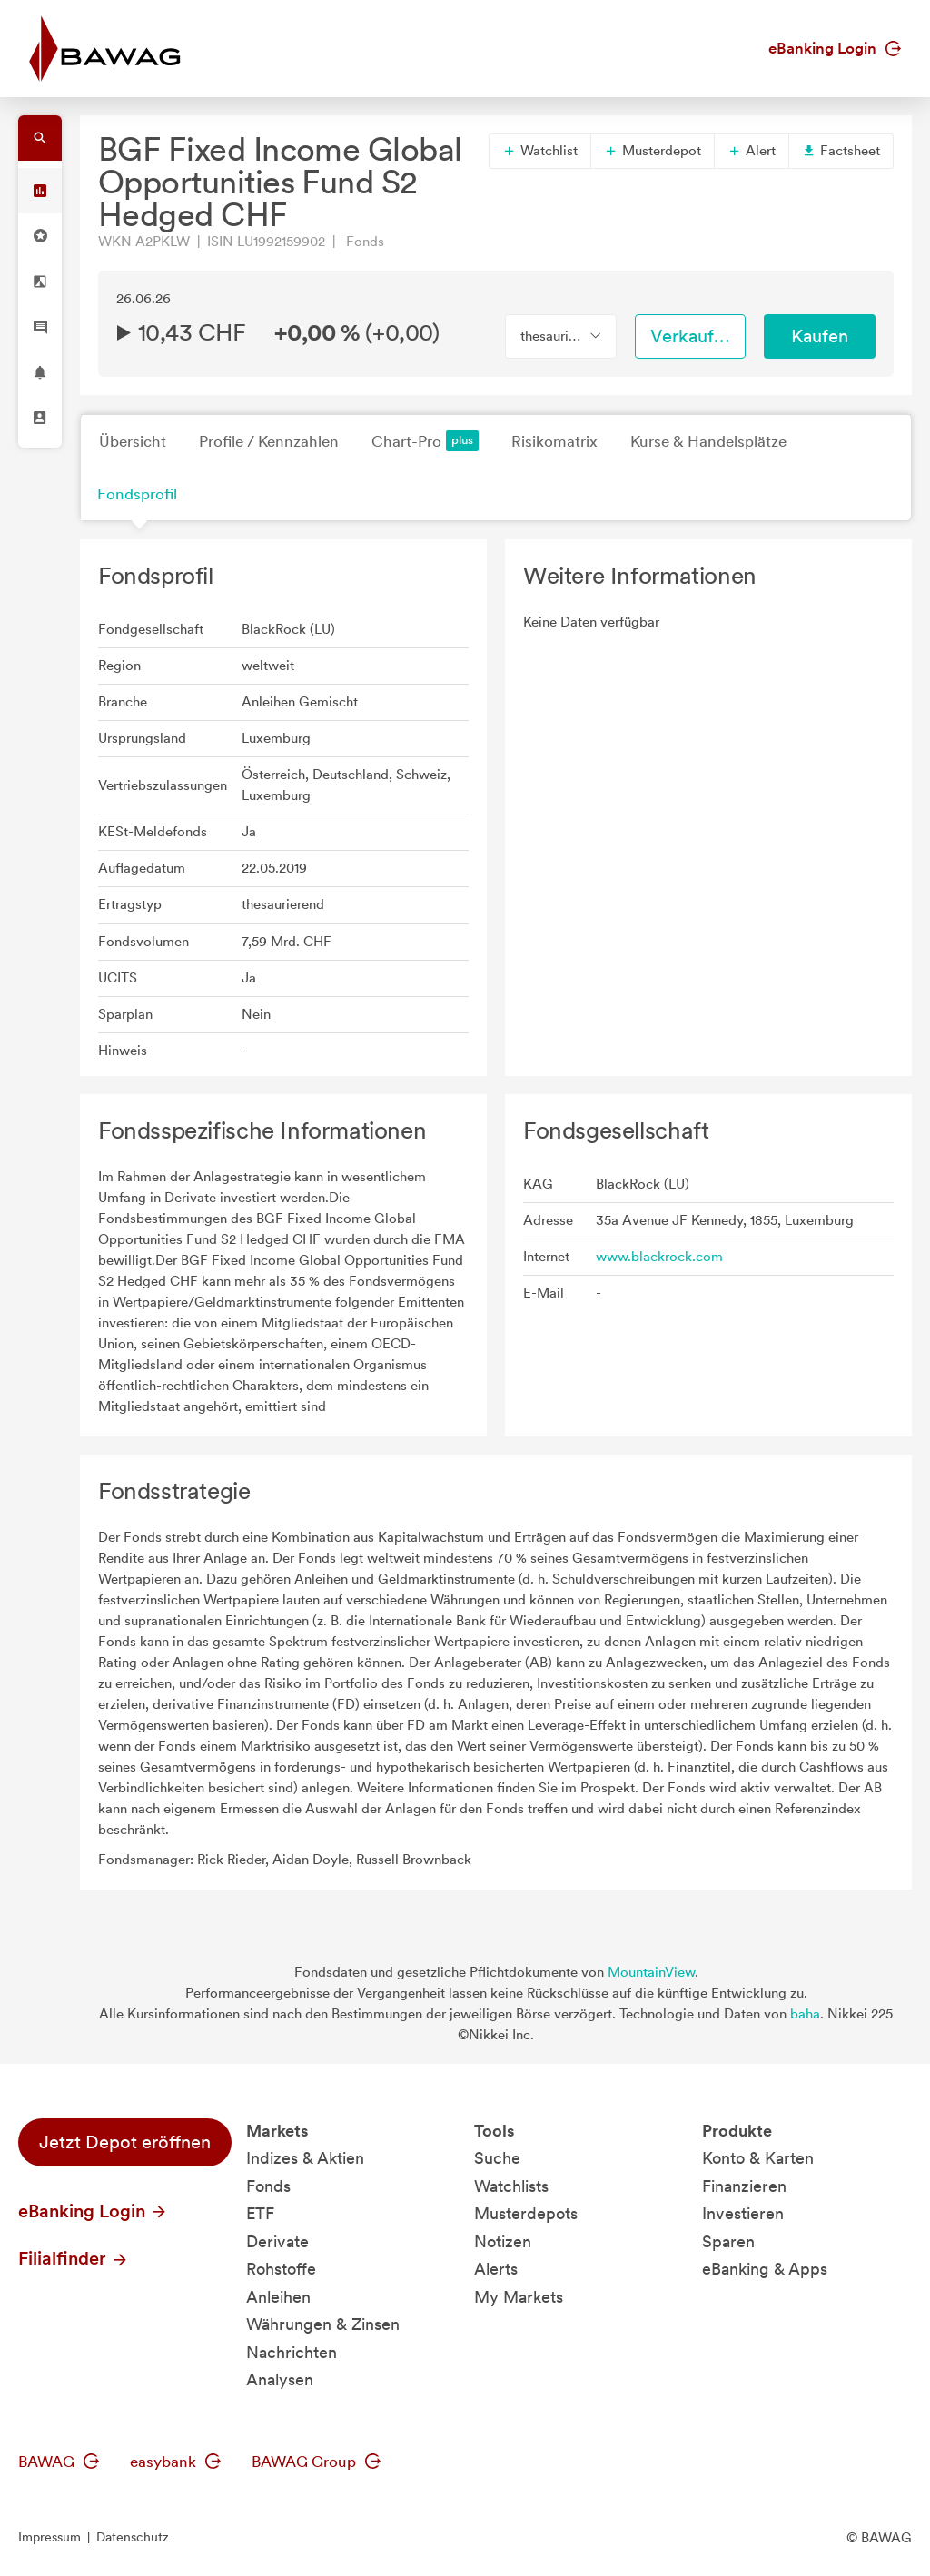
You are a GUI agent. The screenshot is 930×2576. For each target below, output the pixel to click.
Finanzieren (744, 2186)
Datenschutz (132, 2537)
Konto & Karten (758, 2157)
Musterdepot (652, 151)
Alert (751, 151)
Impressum (49, 2537)
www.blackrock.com (659, 1257)
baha (805, 2014)
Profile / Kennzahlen (269, 441)
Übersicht (132, 441)
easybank (175, 2462)
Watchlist (540, 151)
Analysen (279, 2379)
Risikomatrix (554, 441)
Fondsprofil (137, 494)
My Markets (518, 2296)
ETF (260, 2213)
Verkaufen (692, 336)
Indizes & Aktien (305, 2157)
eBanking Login (834, 48)
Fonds (268, 2186)
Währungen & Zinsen (323, 2324)
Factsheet (841, 151)
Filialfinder (73, 2258)
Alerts (496, 2268)
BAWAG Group (316, 2462)
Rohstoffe (281, 2268)
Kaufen (819, 336)
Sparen (728, 2241)
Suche (497, 2157)
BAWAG (58, 2462)
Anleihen (278, 2296)
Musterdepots (526, 2213)
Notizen (502, 2241)
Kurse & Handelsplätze (708, 441)
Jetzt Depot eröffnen (125, 2142)
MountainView (651, 1972)
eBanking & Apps (764, 2268)
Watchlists (511, 2186)
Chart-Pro (425, 440)
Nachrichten (291, 2352)
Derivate (277, 2241)
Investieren (743, 2213)
